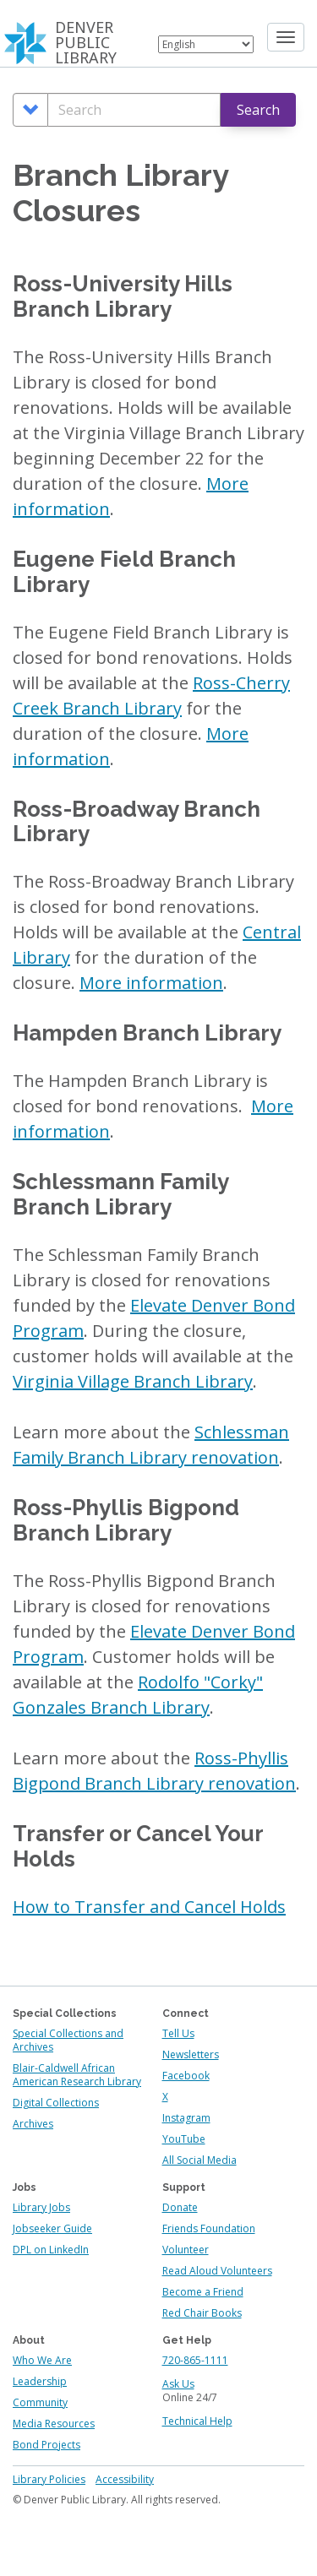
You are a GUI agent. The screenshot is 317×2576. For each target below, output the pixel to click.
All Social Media (199, 2160)
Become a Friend (202, 2292)
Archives (33, 2124)
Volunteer (185, 2249)
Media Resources (54, 2423)
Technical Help (197, 2421)
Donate (180, 2207)
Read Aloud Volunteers (217, 2271)
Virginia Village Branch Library (133, 1381)
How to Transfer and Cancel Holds (149, 1906)
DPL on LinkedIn (51, 2249)
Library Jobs (41, 2207)
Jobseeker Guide (52, 2228)
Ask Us (178, 2384)
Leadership (40, 2381)
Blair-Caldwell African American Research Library (77, 2075)
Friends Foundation (208, 2228)
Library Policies (49, 2479)
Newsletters (190, 2054)
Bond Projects (46, 2444)
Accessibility (125, 2479)
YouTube (183, 2139)
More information (151, 982)
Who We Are (42, 2360)
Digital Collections (56, 2102)
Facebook (186, 2075)
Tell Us (178, 2033)
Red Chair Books (202, 2313)
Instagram (186, 2118)
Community (40, 2402)
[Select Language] (206, 44)
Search (258, 110)
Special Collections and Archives (68, 2040)
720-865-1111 (195, 2360)
